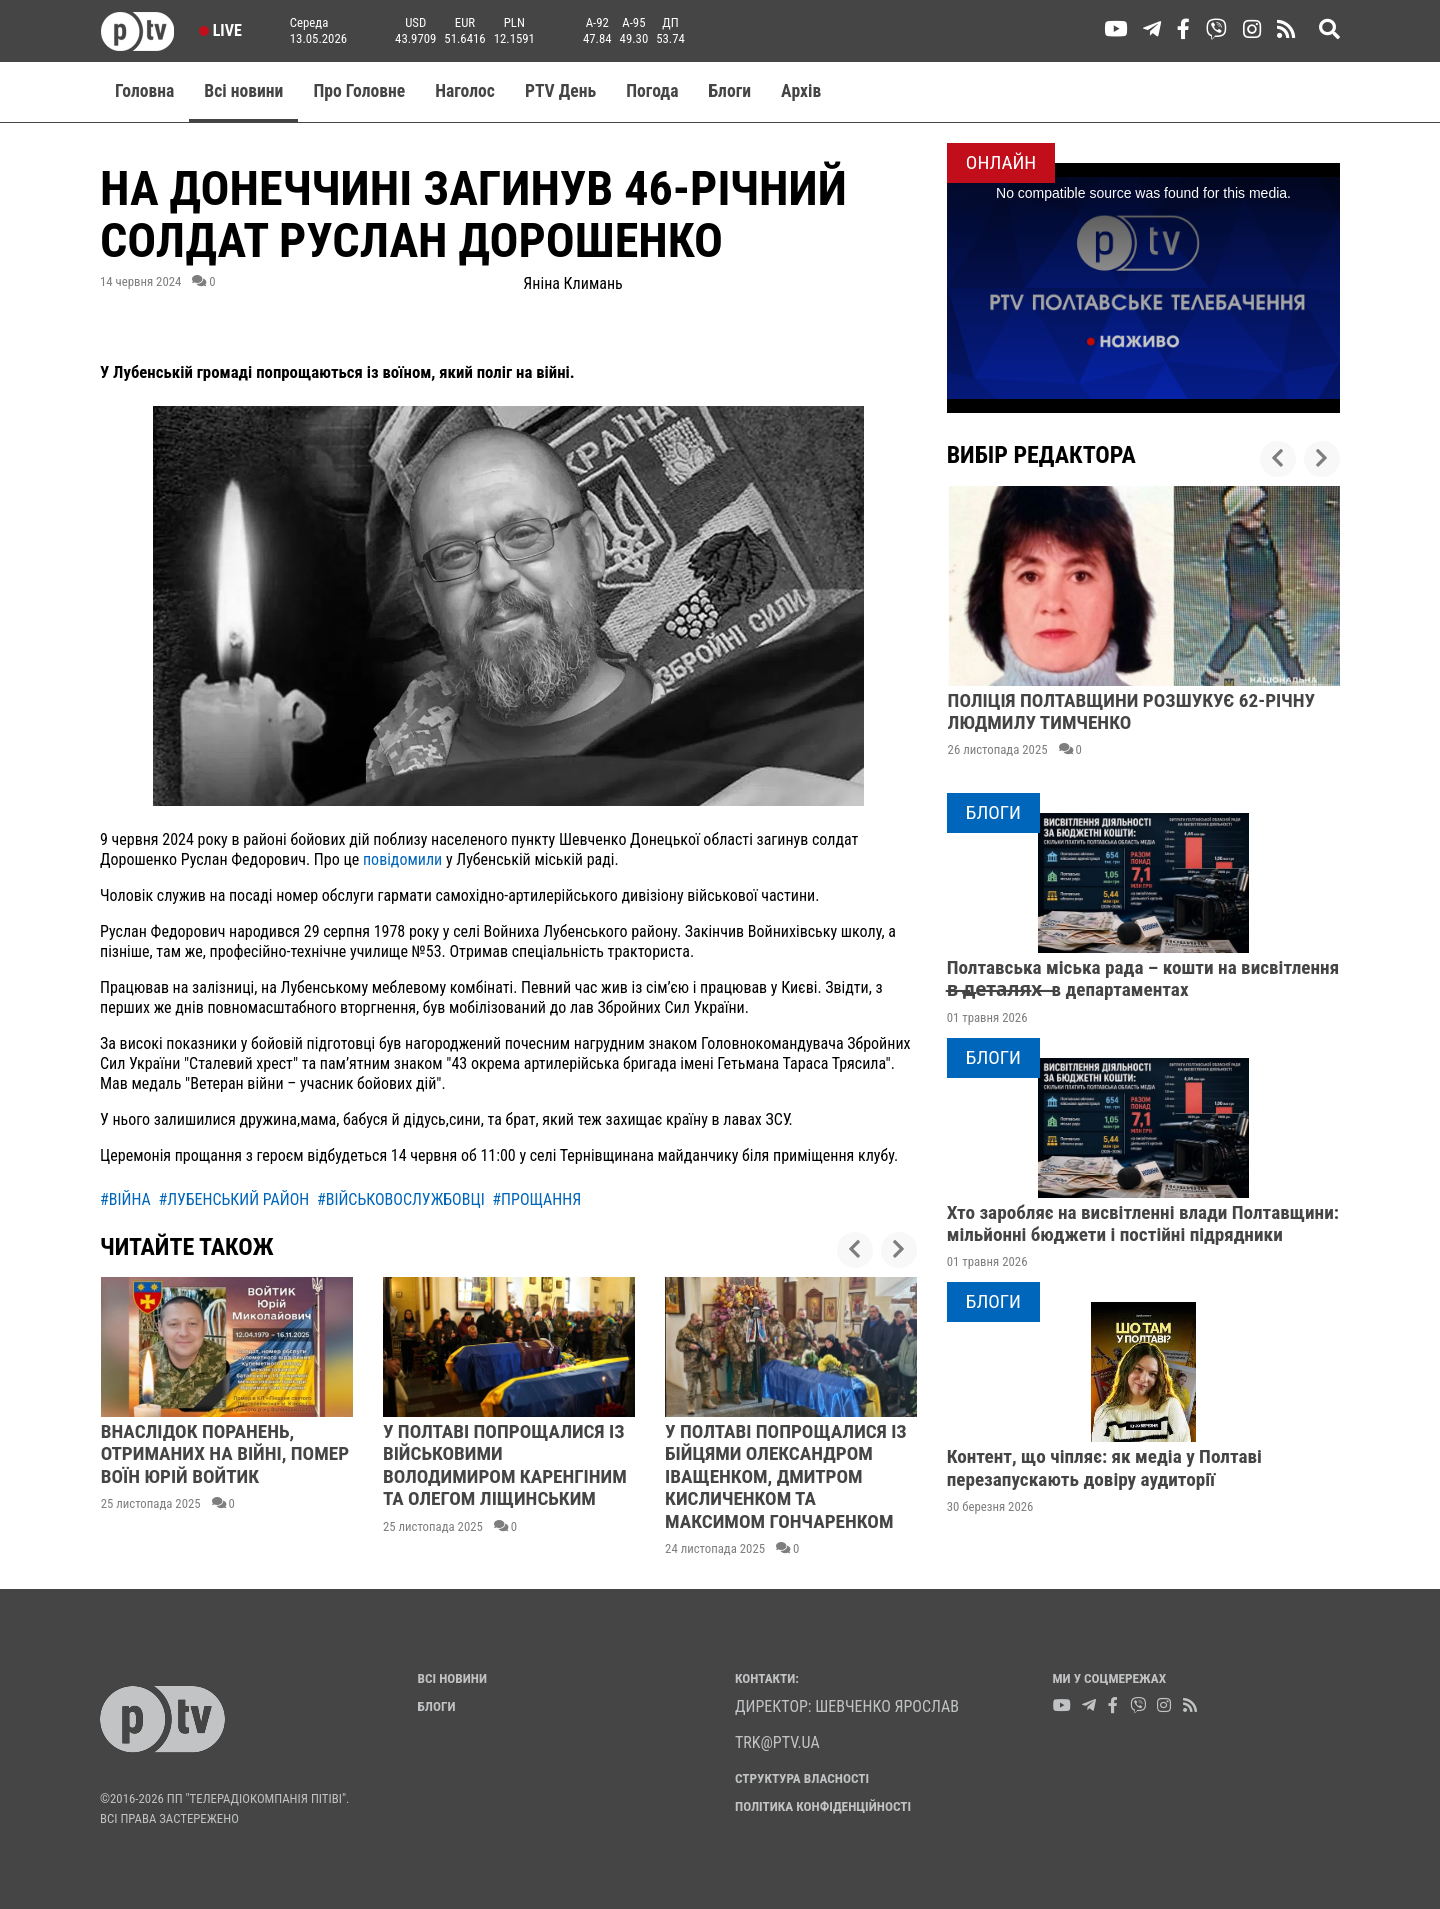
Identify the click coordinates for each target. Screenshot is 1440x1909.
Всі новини (243, 91)
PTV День (560, 91)
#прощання (536, 1199)
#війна (125, 1199)
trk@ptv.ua (777, 1742)
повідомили (402, 859)
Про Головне (359, 91)
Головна (144, 91)
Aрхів (801, 91)
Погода (652, 91)
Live (220, 30)
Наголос (465, 91)
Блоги (730, 91)
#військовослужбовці (401, 1199)
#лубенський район (233, 1199)
